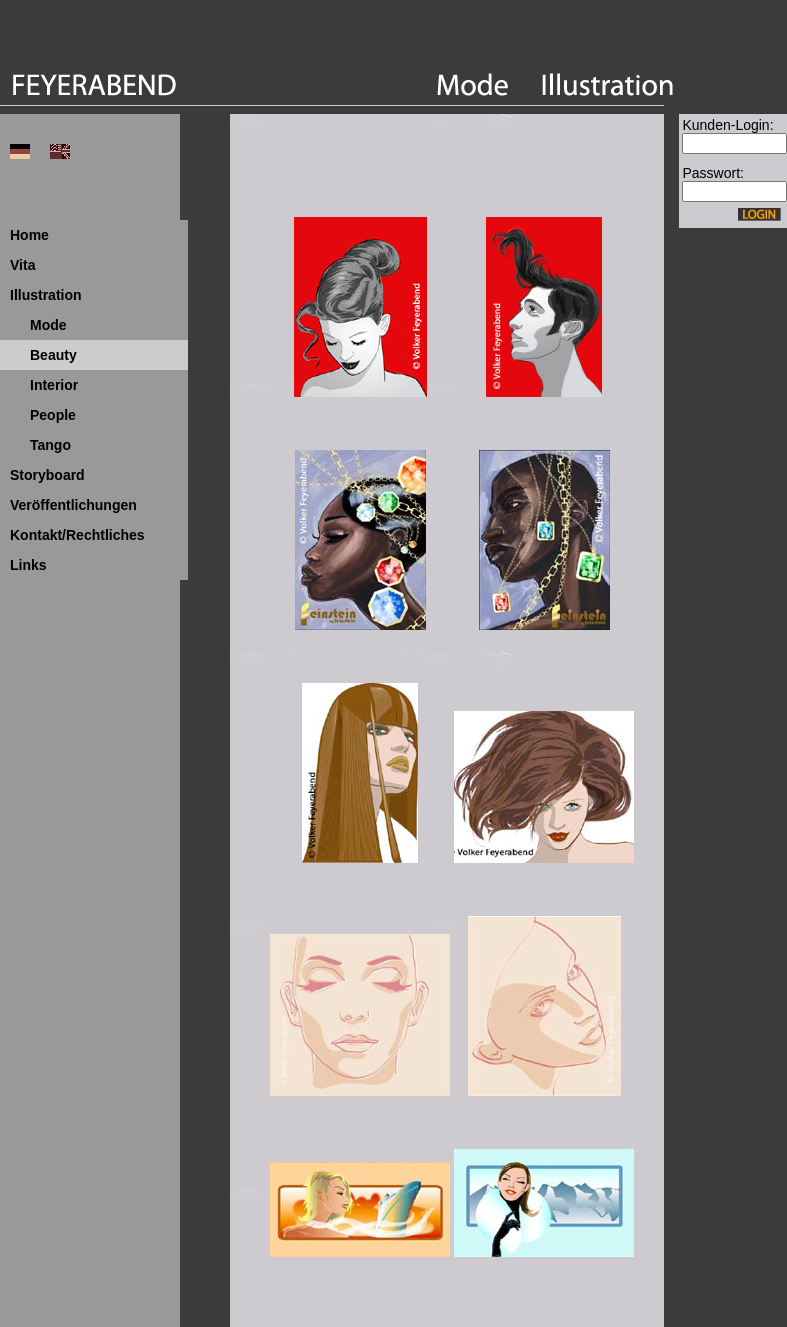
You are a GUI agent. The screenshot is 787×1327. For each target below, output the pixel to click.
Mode (48, 325)
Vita (22, 265)
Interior (54, 385)
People (53, 415)
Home (29, 235)
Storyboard (47, 475)
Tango (50, 445)
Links (28, 565)
